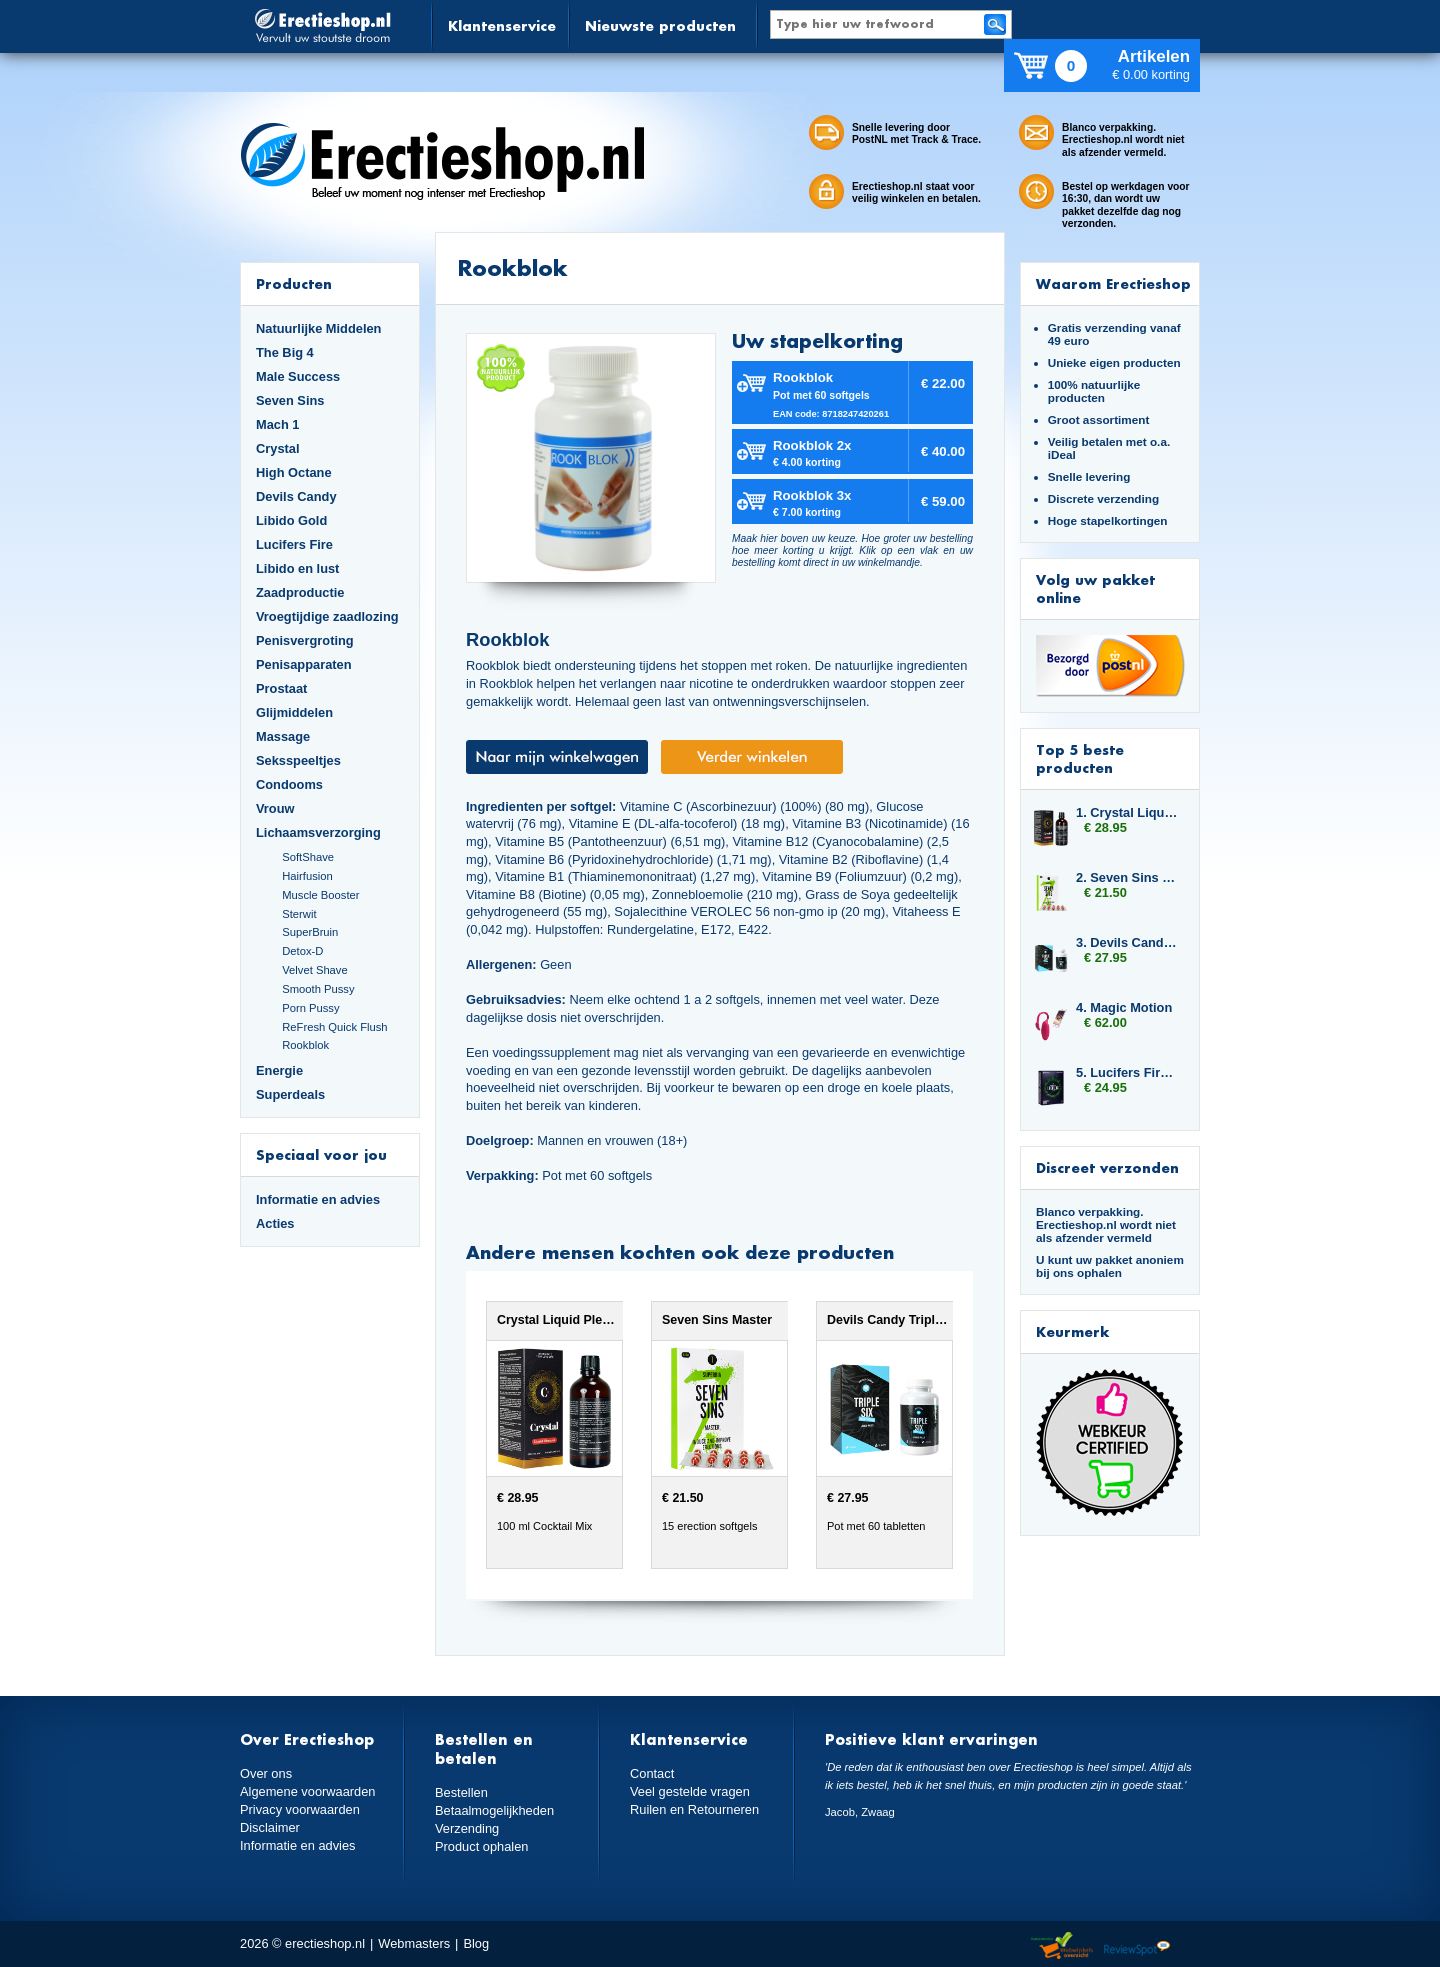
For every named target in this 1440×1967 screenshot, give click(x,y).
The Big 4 (285, 352)
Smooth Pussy (318, 989)
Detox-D (302, 951)
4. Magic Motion (1124, 1007)
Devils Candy (296, 496)
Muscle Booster (320, 895)
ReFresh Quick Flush (334, 1027)
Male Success (298, 376)
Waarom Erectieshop (1113, 283)
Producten (294, 283)
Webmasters (414, 1943)
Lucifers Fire (294, 544)
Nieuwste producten (660, 25)
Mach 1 (278, 424)
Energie (279, 1070)
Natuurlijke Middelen (318, 328)
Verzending (467, 1828)
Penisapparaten (304, 664)
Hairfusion (307, 876)
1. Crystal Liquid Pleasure (1128, 812)
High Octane (294, 472)
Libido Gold (291, 520)
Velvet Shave (315, 970)
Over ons (266, 1773)
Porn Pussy (310, 1008)
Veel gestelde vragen (690, 1791)
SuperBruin (310, 932)
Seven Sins (290, 400)
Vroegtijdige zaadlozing (327, 616)
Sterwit (299, 914)
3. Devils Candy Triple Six (1128, 942)
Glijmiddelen (294, 712)
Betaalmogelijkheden (494, 1810)
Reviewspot (1137, 1946)
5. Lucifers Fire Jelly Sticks (1128, 1072)
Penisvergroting (305, 640)
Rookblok (305, 1045)
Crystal (278, 448)
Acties (275, 1223)
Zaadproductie (300, 592)
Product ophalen (481, 1846)
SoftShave (308, 857)
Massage (283, 736)
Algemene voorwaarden (308, 1791)
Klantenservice (502, 25)
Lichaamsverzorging (318, 832)
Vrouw (275, 808)
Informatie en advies (318, 1199)
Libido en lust (297, 568)
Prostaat (281, 688)
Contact (652, 1773)
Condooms (289, 784)
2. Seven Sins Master (1128, 877)
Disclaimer (270, 1827)
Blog (476, 1943)
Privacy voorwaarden (300, 1809)
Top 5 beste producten (1080, 758)
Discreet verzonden (1107, 1167)
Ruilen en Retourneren (694, 1809)
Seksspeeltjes (298, 760)
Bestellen (461, 1792)
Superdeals (290, 1094)
